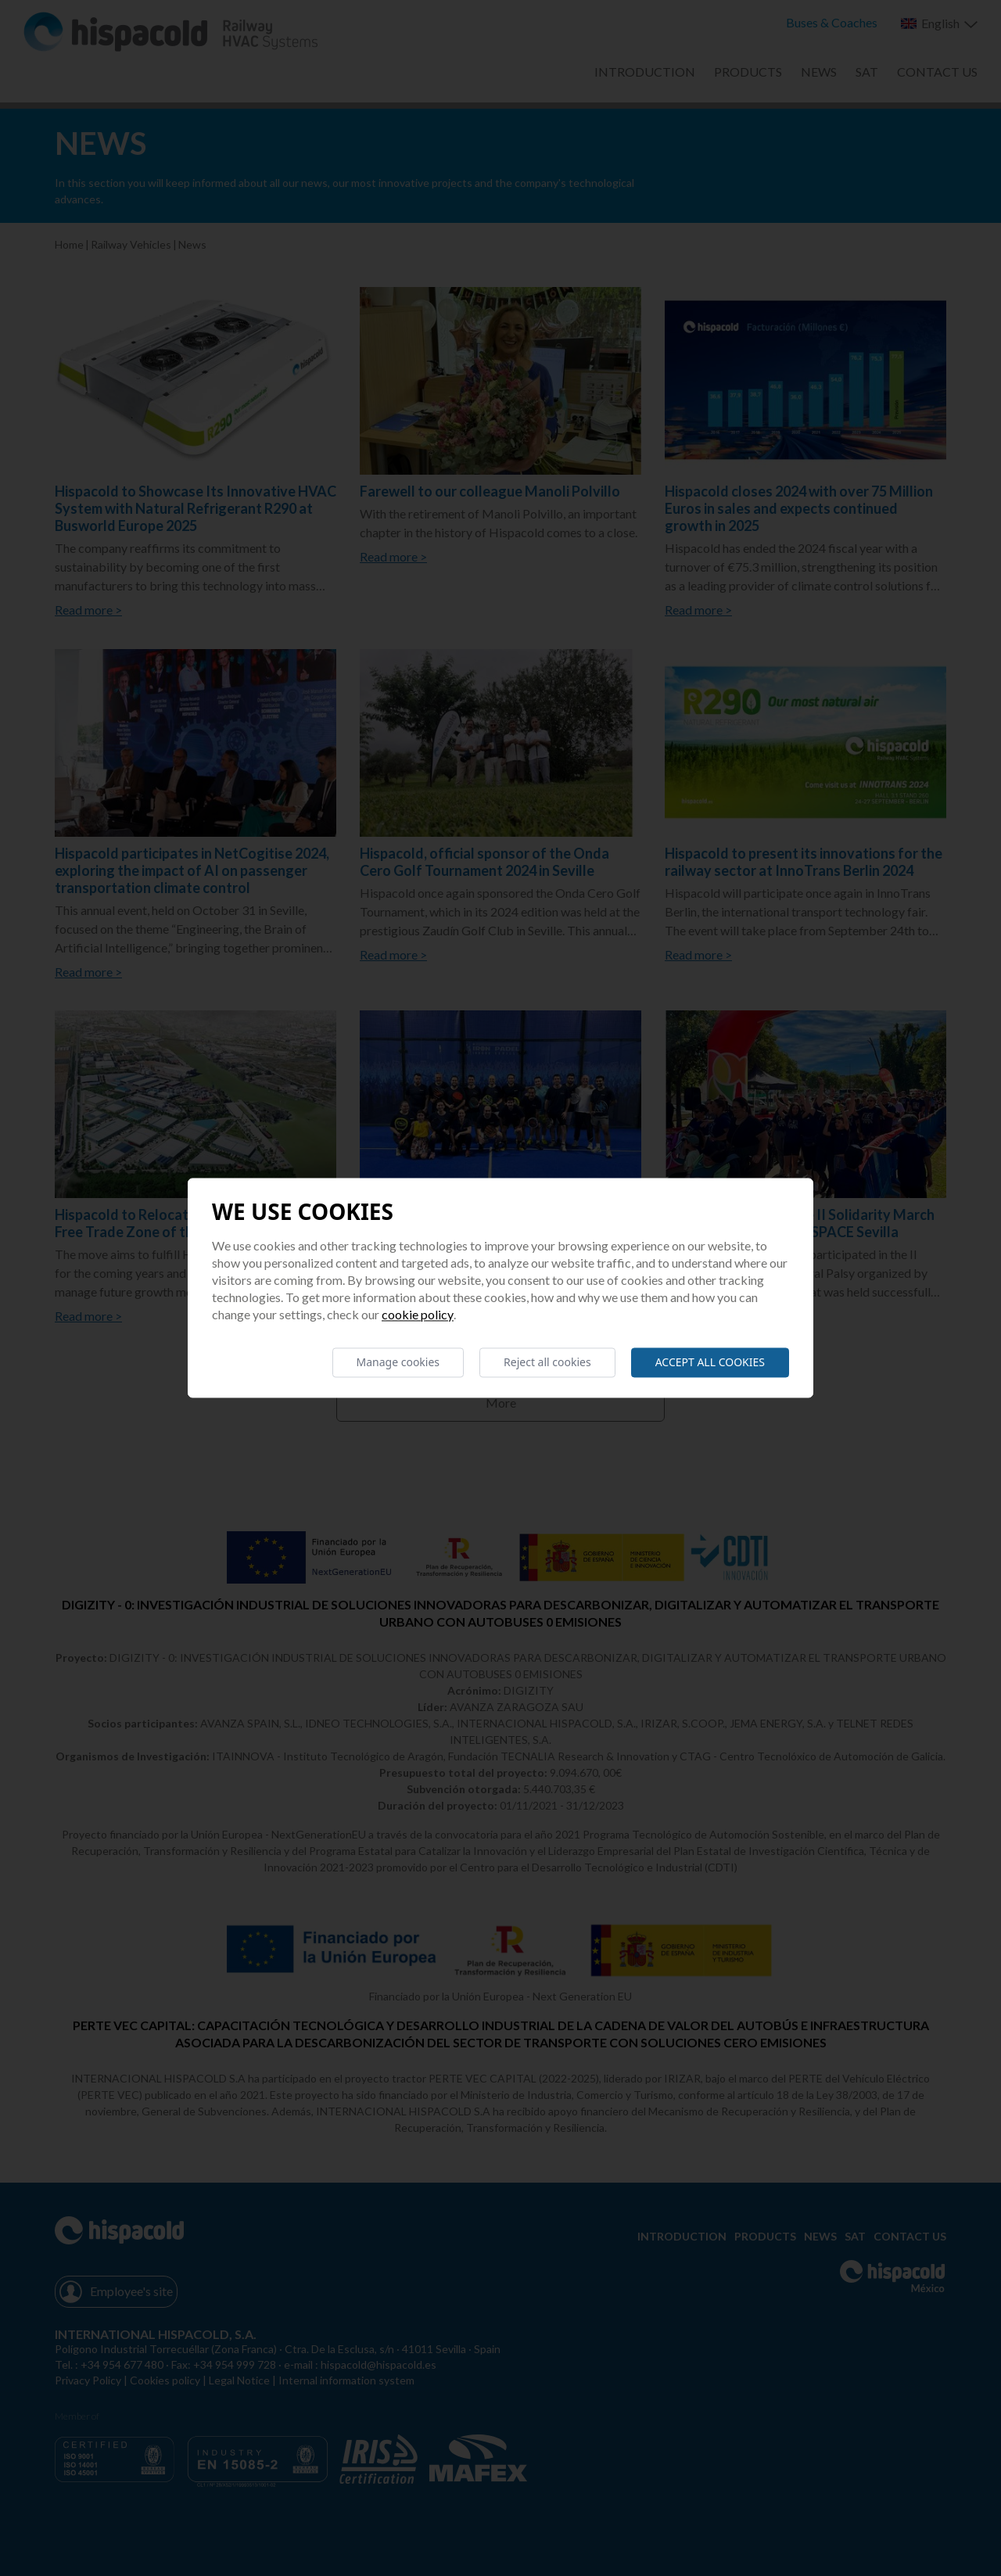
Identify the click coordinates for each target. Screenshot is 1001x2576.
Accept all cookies (710, 1361)
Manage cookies (398, 1361)
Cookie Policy (418, 1314)
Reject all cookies (547, 1361)
